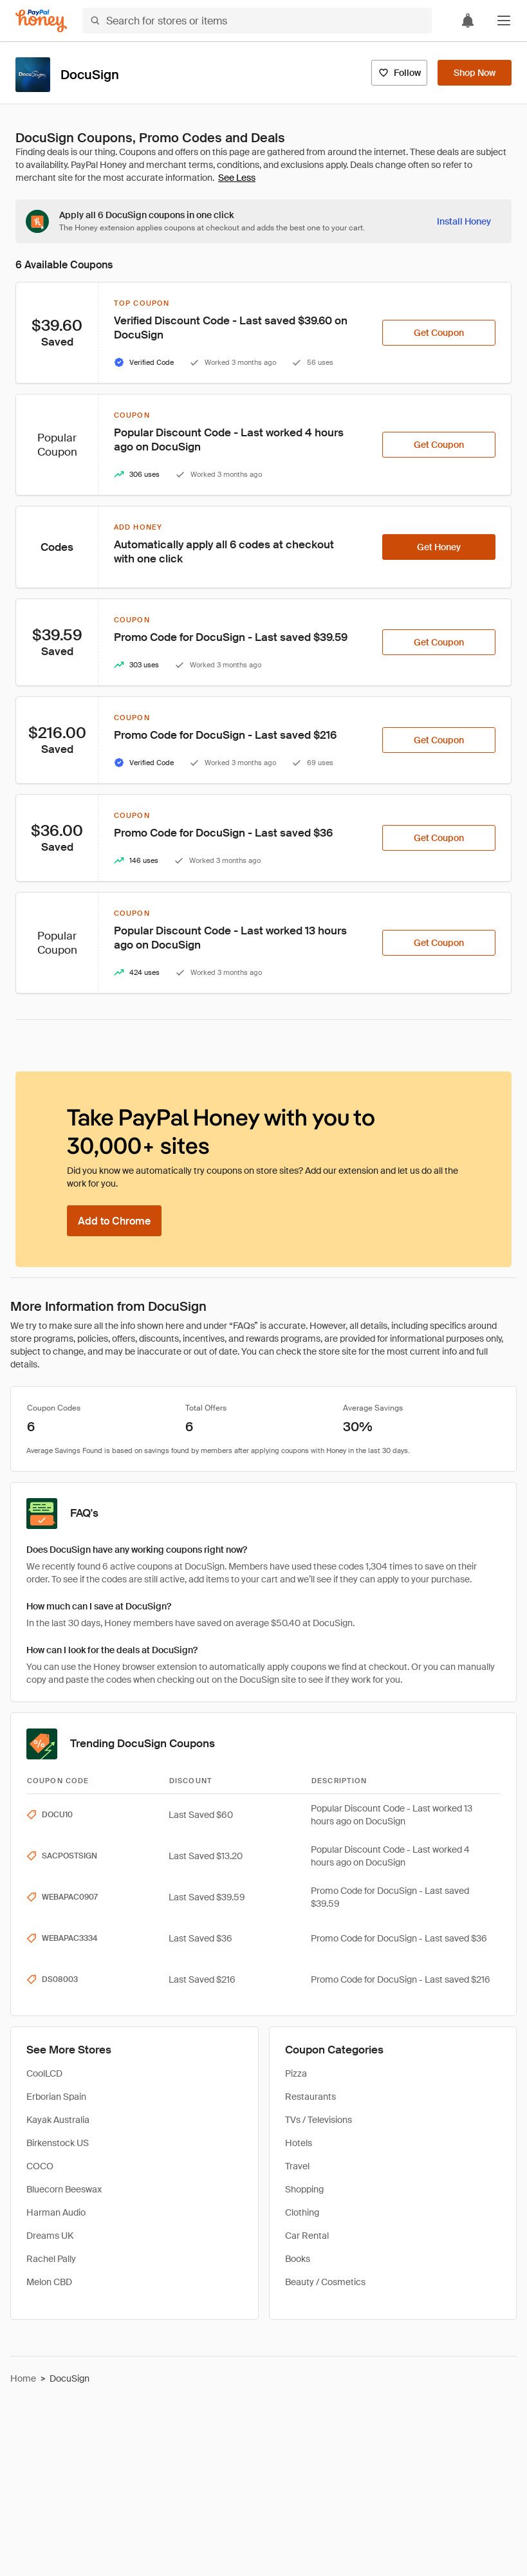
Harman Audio (56, 2212)
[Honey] (41, 21)
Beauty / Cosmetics (325, 2282)
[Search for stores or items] (257, 20)
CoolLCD (44, 2073)
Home (23, 2378)
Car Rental (307, 2235)
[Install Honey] (464, 221)
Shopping (304, 2189)
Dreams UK (49, 2235)
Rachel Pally (51, 2259)
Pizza (296, 2073)
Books (297, 2259)
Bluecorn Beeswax (64, 2189)
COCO (39, 2166)
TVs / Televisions (318, 2120)
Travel (297, 2166)
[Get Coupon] (438, 333)
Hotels (298, 2143)
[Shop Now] (475, 73)
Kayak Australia (57, 2120)
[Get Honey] (438, 547)
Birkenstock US (57, 2143)
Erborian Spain (56, 2096)
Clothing (302, 2212)
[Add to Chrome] (114, 1220)
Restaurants (310, 2096)
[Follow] (399, 73)
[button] (504, 20)
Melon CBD (49, 2282)
